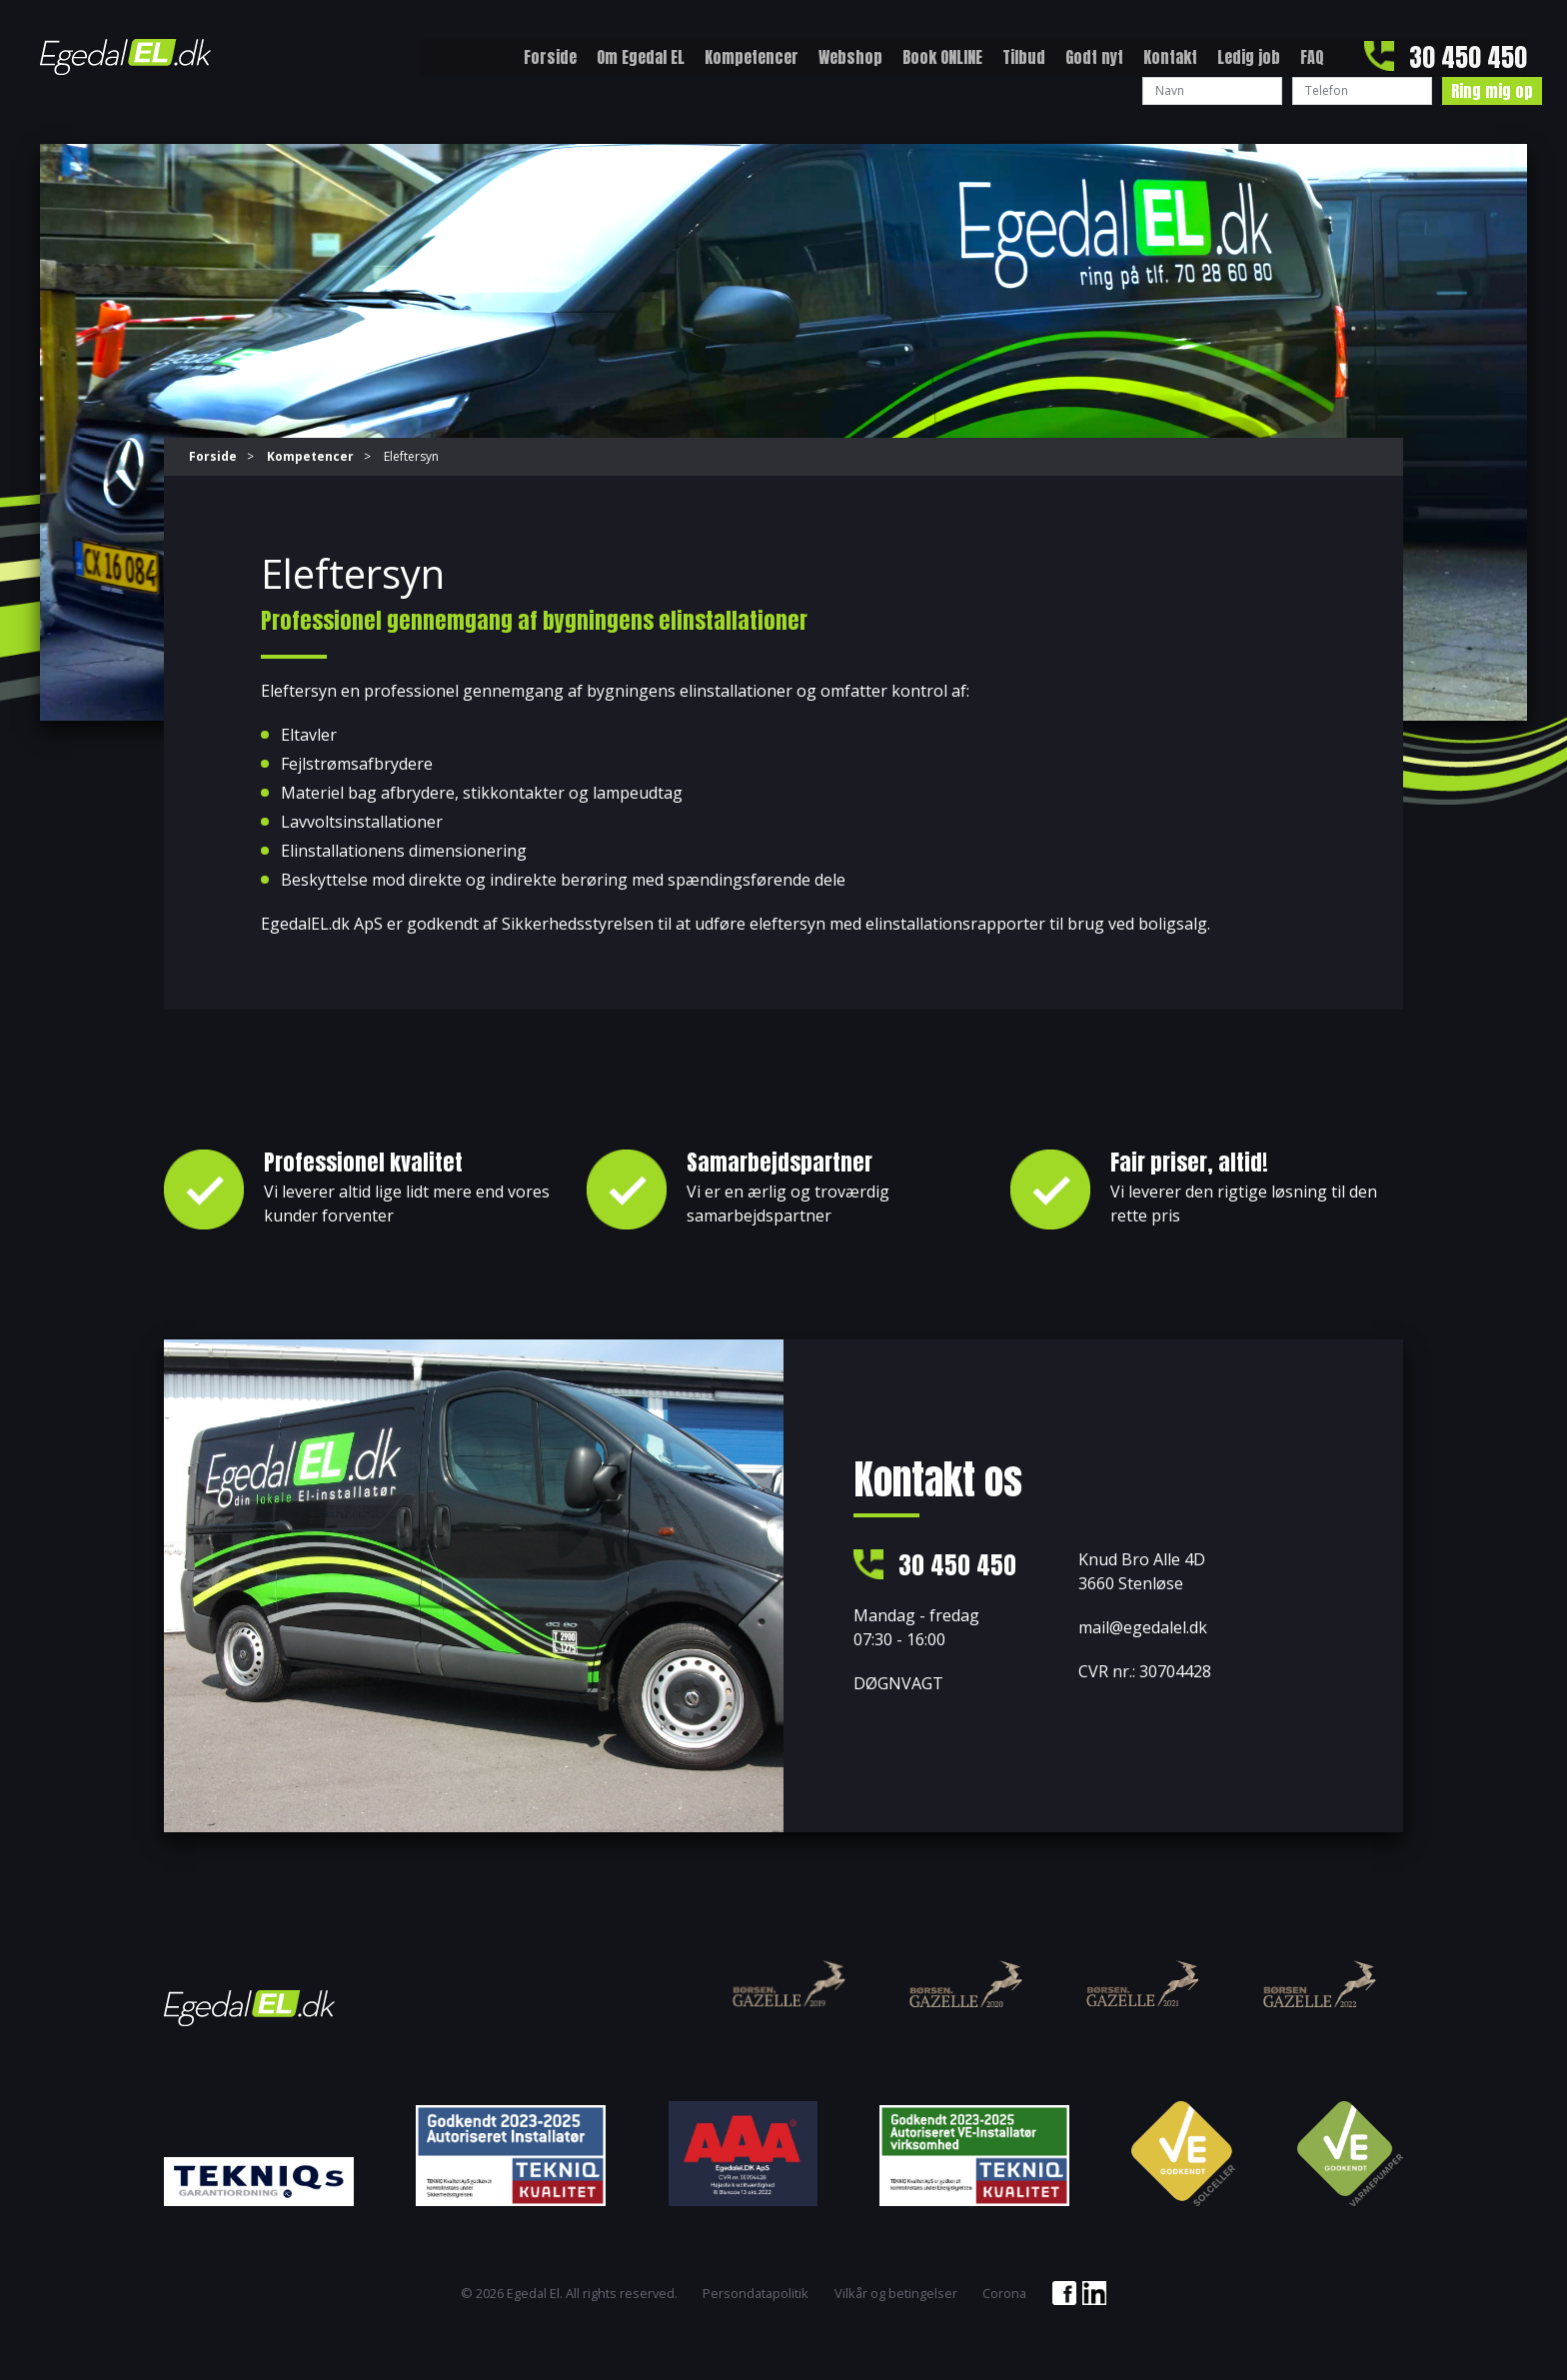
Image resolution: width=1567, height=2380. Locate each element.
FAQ (1312, 57)
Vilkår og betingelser (895, 2293)
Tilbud (1023, 57)
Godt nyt (1094, 57)
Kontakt (1170, 57)
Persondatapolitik (755, 2293)
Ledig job (1248, 57)
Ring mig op (1492, 91)
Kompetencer (751, 57)
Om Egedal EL (641, 57)
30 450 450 (1468, 57)
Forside (550, 57)
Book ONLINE (942, 57)
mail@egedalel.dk (1142, 1626)
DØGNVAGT (898, 1684)
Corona (1004, 2293)
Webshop (850, 57)
